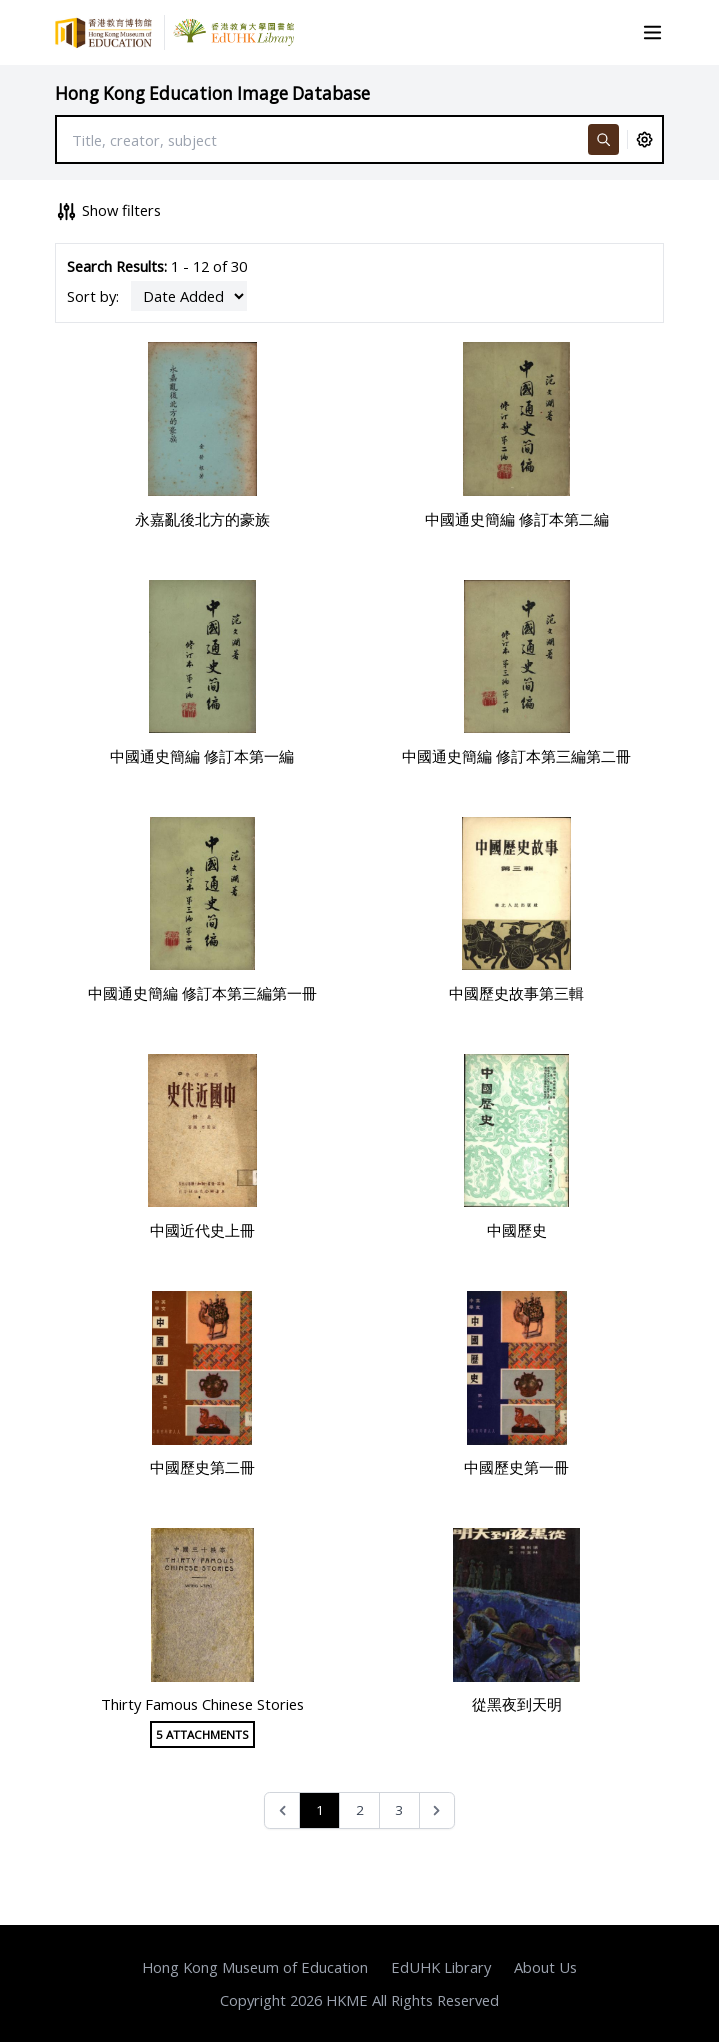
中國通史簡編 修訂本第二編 (517, 519)
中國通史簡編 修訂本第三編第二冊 (516, 756)
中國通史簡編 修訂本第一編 (202, 756)
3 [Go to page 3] (399, 1810)
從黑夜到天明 (517, 1704)
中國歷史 (517, 1230)
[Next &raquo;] (437, 1810)
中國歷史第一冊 (516, 1467)
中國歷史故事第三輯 (516, 993)
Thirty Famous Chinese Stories (202, 1704)
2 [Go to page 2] (360, 1810)
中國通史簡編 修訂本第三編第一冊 (202, 993)
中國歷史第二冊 (202, 1467)
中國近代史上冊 (202, 1230)
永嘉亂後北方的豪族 (202, 519)
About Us (545, 1967)
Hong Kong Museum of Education (255, 1967)
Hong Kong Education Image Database (212, 93)
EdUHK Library (441, 1967)
